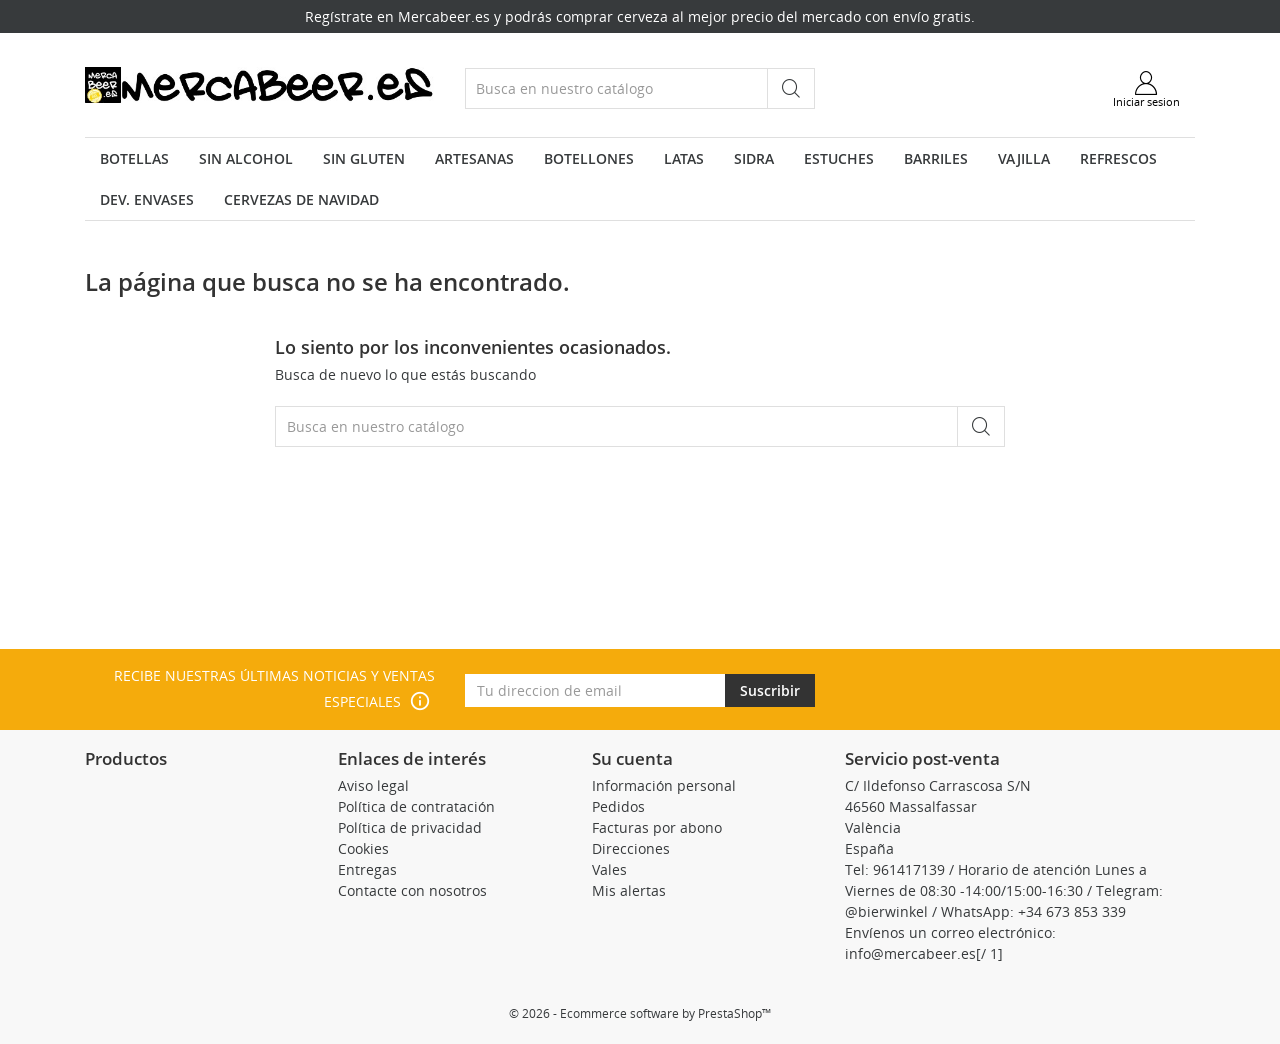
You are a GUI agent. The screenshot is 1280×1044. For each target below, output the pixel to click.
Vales (609, 869)
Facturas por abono (657, 827)
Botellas (134, 158)
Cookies (363, 848)
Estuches (839, 158)
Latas (684, 158)
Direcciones (631, 848)
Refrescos (1118, 158)
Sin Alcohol (246, 158)
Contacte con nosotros (412, 890)
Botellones (589, 158)
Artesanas (474, 158)
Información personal (664, 785)
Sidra (754, 158)
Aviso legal (373, 785)
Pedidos (618, 806)
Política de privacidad (410, 827)
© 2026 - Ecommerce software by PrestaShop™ (640, 1013)
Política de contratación (416, 806)
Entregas (367, 869)
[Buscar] (616, 88)
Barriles (936, 158)
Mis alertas (629, 890)
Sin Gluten (364, 158)
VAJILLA (1024, 158)
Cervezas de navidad (301, 199)
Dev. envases (147, 199)
